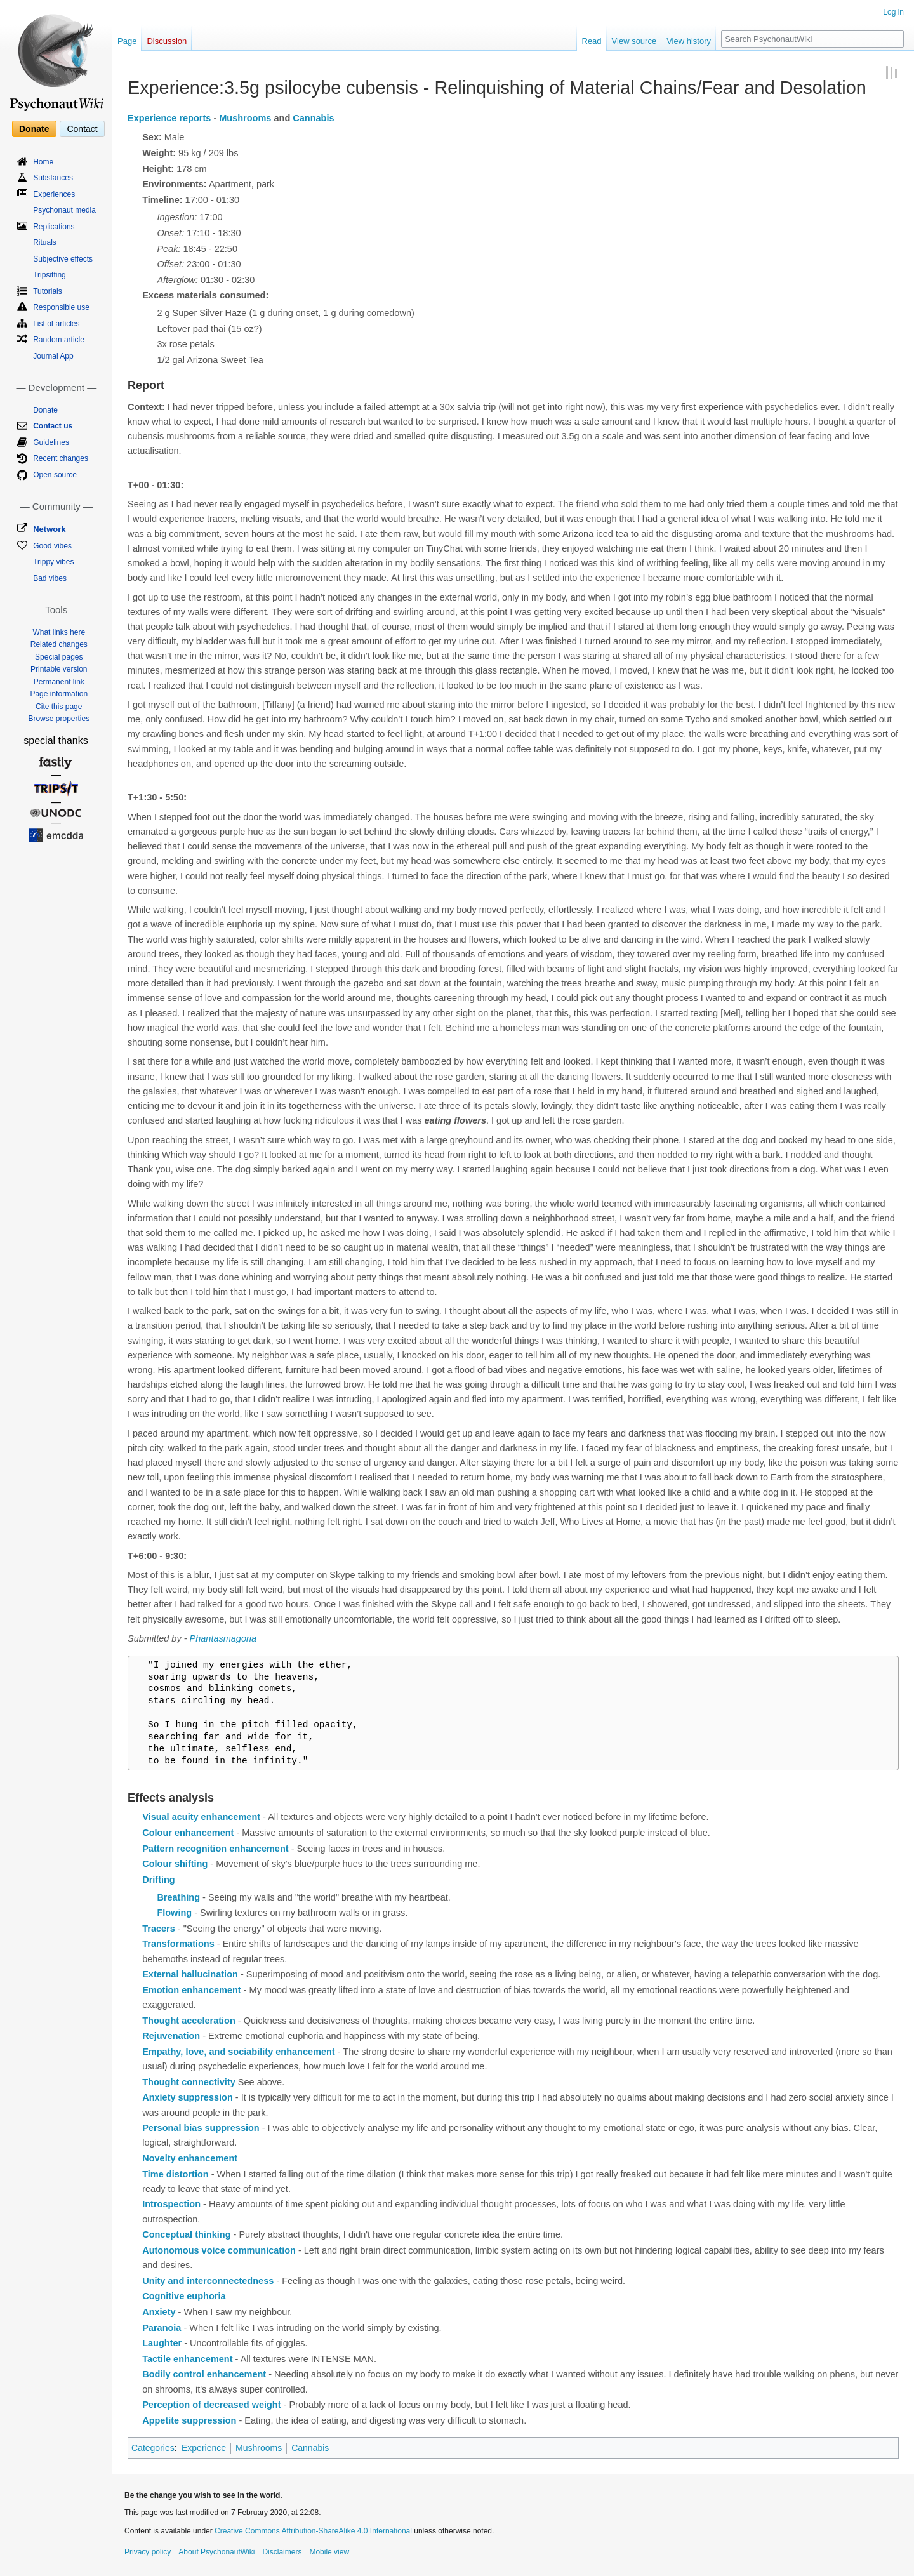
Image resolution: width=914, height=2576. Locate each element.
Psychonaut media (64, 210)
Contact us (52, 426)
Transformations (178, 1944)
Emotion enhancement (191, 1990)
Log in (893, 12)
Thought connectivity (188, 2082)
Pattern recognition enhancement (215, 1848)
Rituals (44, 242)
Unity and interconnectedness (208, 2281)
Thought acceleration (188, 2020)
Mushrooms (245, 118)
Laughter (162, 2343)
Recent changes (60, 458)
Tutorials (47, 291)
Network (49, 529)
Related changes (59, 644)
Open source (55, 474)
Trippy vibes (53, 561)
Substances (53, 177)
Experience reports (169, 118)
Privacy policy (147, 2551)
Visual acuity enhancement (201, 1817)
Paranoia (161, 2328)
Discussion (167, 41)
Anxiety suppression (187, 2097)
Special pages (59, 657)
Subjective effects (63, 259)
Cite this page (59, 706)
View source (634, 41)
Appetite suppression (189, 2420)
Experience (204, 2448)
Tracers (158, 1928)
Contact (82, 129)
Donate (34, 129)
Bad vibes (50, 578)
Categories (153, 2448)
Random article (58, 339)
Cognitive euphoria (183, 2296)
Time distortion (175, 2174)
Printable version (58, 669)
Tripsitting (49, 274)
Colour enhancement (188, 1833)
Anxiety (158, 2312)
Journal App (53, 356)
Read (592, 41)
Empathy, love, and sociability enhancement (238, 2052)
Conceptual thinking (186, 2234)
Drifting (158, 1880)
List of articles (56, 323)
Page (126, 41)
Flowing (174, 1913)
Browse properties (58, 718)
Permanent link (59, 681)
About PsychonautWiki (216, 2551)
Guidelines (51, 442)
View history (688, 41)
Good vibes (52, 545)
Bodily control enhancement (204, 2374)
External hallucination (190, 1974)
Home (43, 161)
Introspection (171, 2204)
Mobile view (329, 2551)
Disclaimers (281, 2551)
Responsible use (61, 307)
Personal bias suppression (201, 2128)
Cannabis (313, 118)
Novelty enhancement (189, 2158)
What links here (58, 632)
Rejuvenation (171, 2036)
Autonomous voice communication (219, 2250)
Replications (53, 226)
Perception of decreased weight (211, 2405)
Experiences (54, 194)
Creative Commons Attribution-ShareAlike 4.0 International (313, 2530)
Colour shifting (175, 1864)
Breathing (178, 1897)
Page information (59, 693)
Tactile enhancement (187, 2359)
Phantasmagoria (223, 1638)
